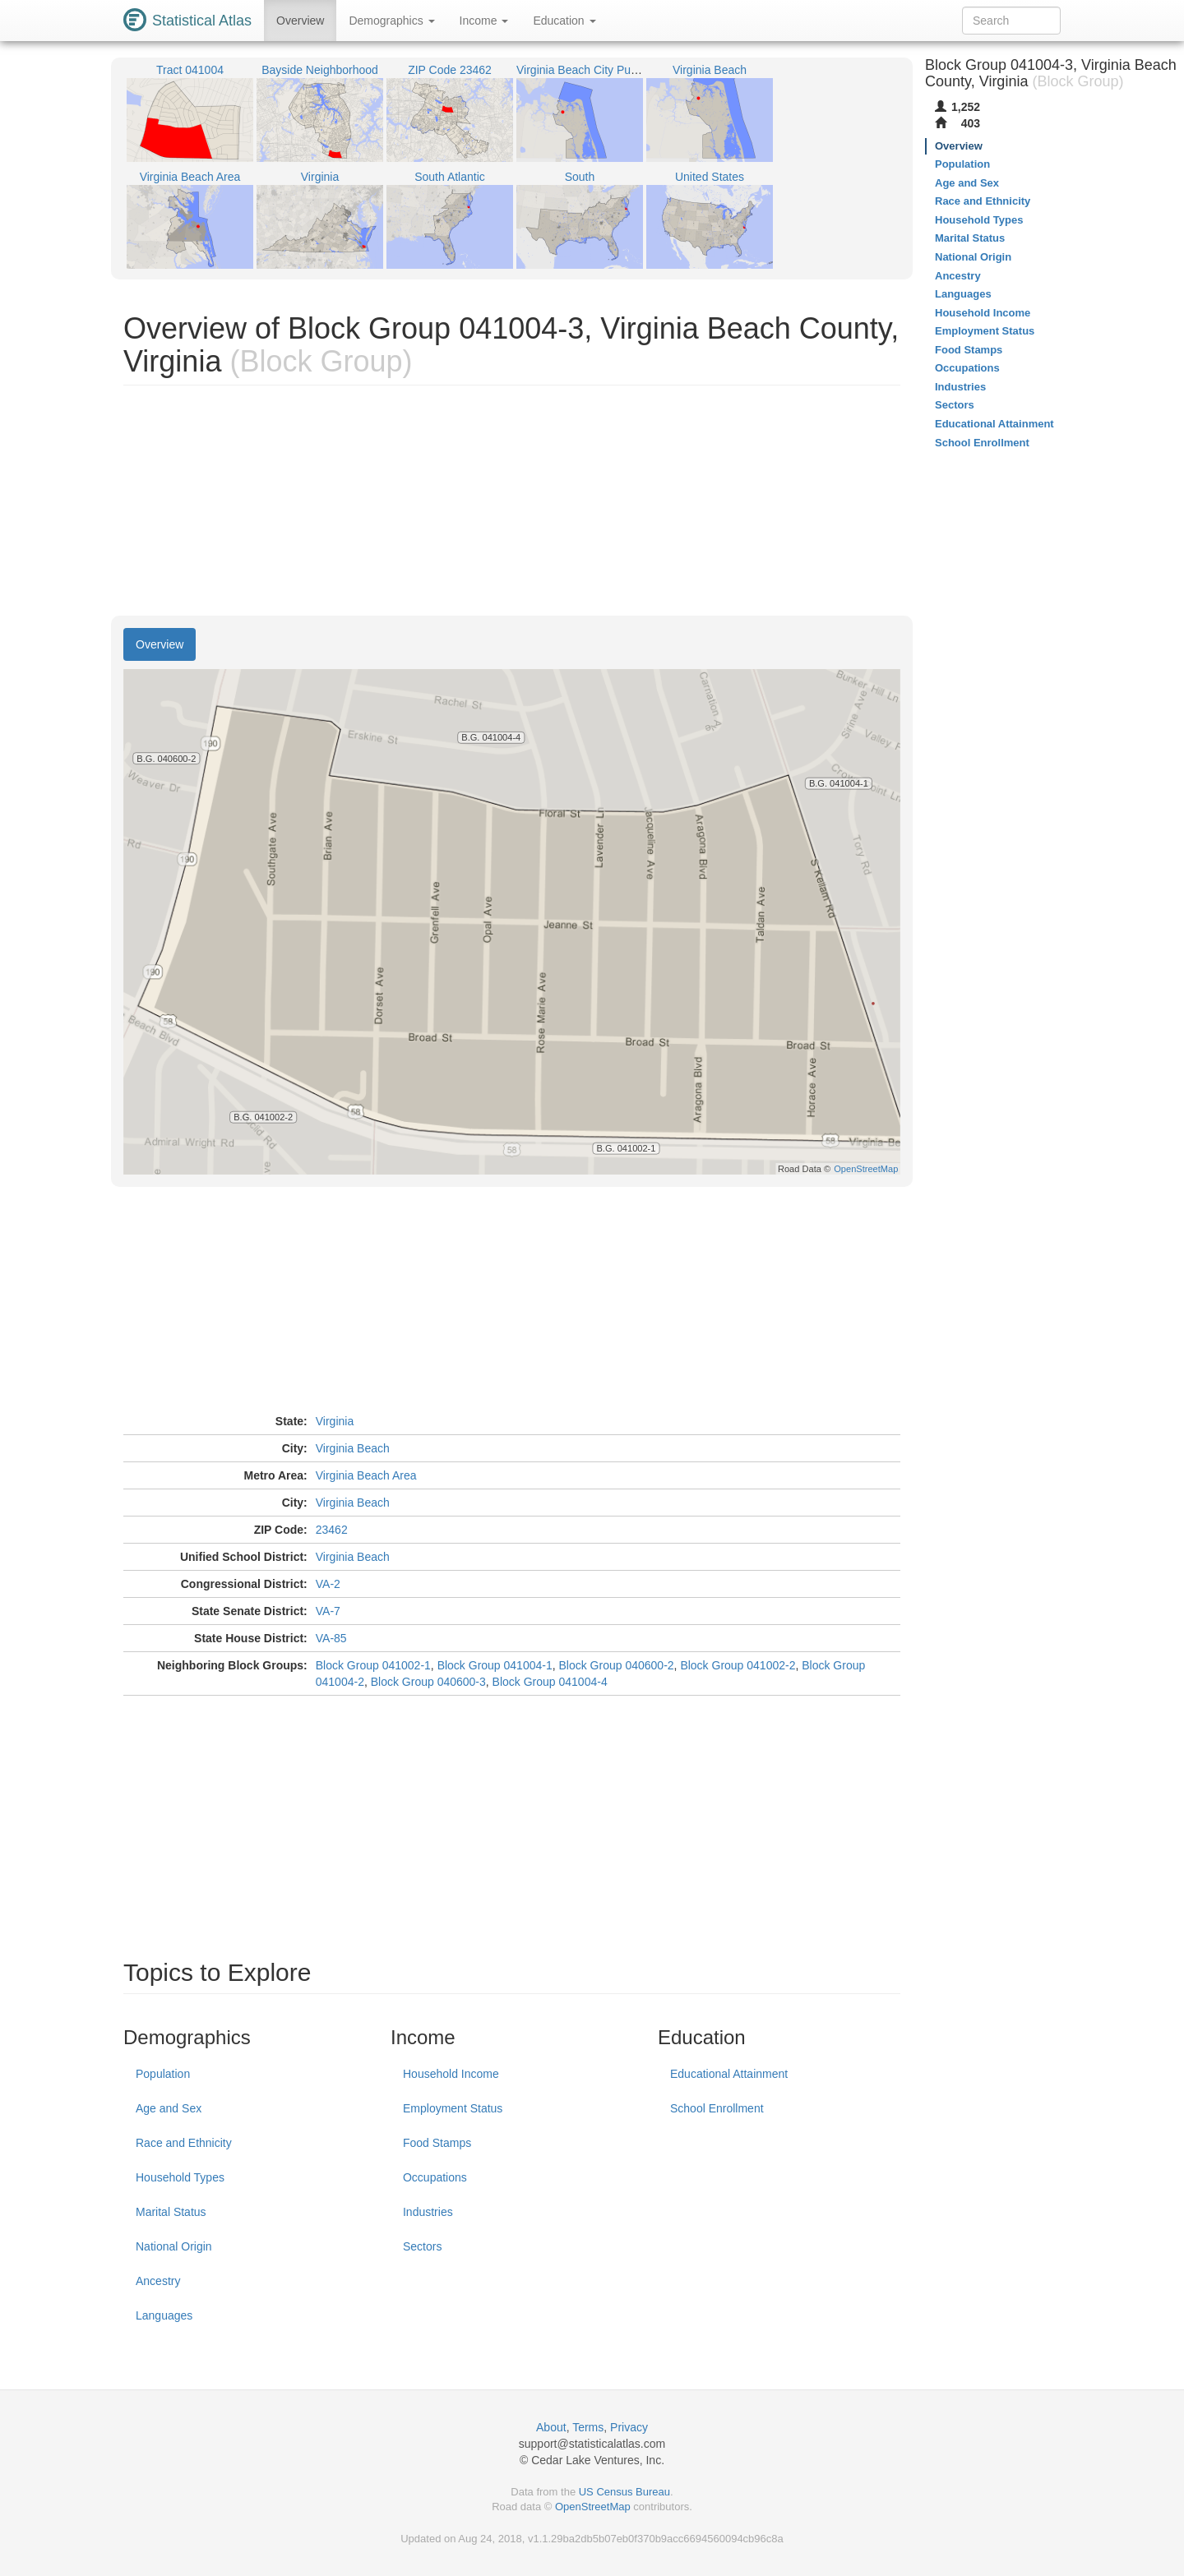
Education (564, 20)
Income (484, 20)
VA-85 (331, 1638)
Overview (300, 20)
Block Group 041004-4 (550, 1681)
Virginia (335, 1421)
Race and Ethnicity (184, 2142)
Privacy (629, 2427)
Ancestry (158, 2280)
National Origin (174, 2246)
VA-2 (328, 1583)
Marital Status (171, 2211)
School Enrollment (717, 2108)
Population (163, 2073)
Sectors (422, 2246)
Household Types (180, 2177)
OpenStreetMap (593, 2506)
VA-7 (328, 1611)
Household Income (451, 2073)
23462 (332, 1529)
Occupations (435, 2177)
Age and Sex (168, 2108)
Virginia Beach (353, 1448)
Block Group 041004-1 (495, 1665)
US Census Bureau (624, 2492)
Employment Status (452, 2108)
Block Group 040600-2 (616, 1665)
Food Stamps (437, 2142)
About (551, 2427)
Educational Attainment (729, 2073)
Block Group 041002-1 (373, 1665)
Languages (164, 2315)
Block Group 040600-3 (428, 1681)
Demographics (391, 20)
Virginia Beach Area (366, 1475)
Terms (588, 2427)
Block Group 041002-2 (737, 1665)
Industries (428, 2211)
